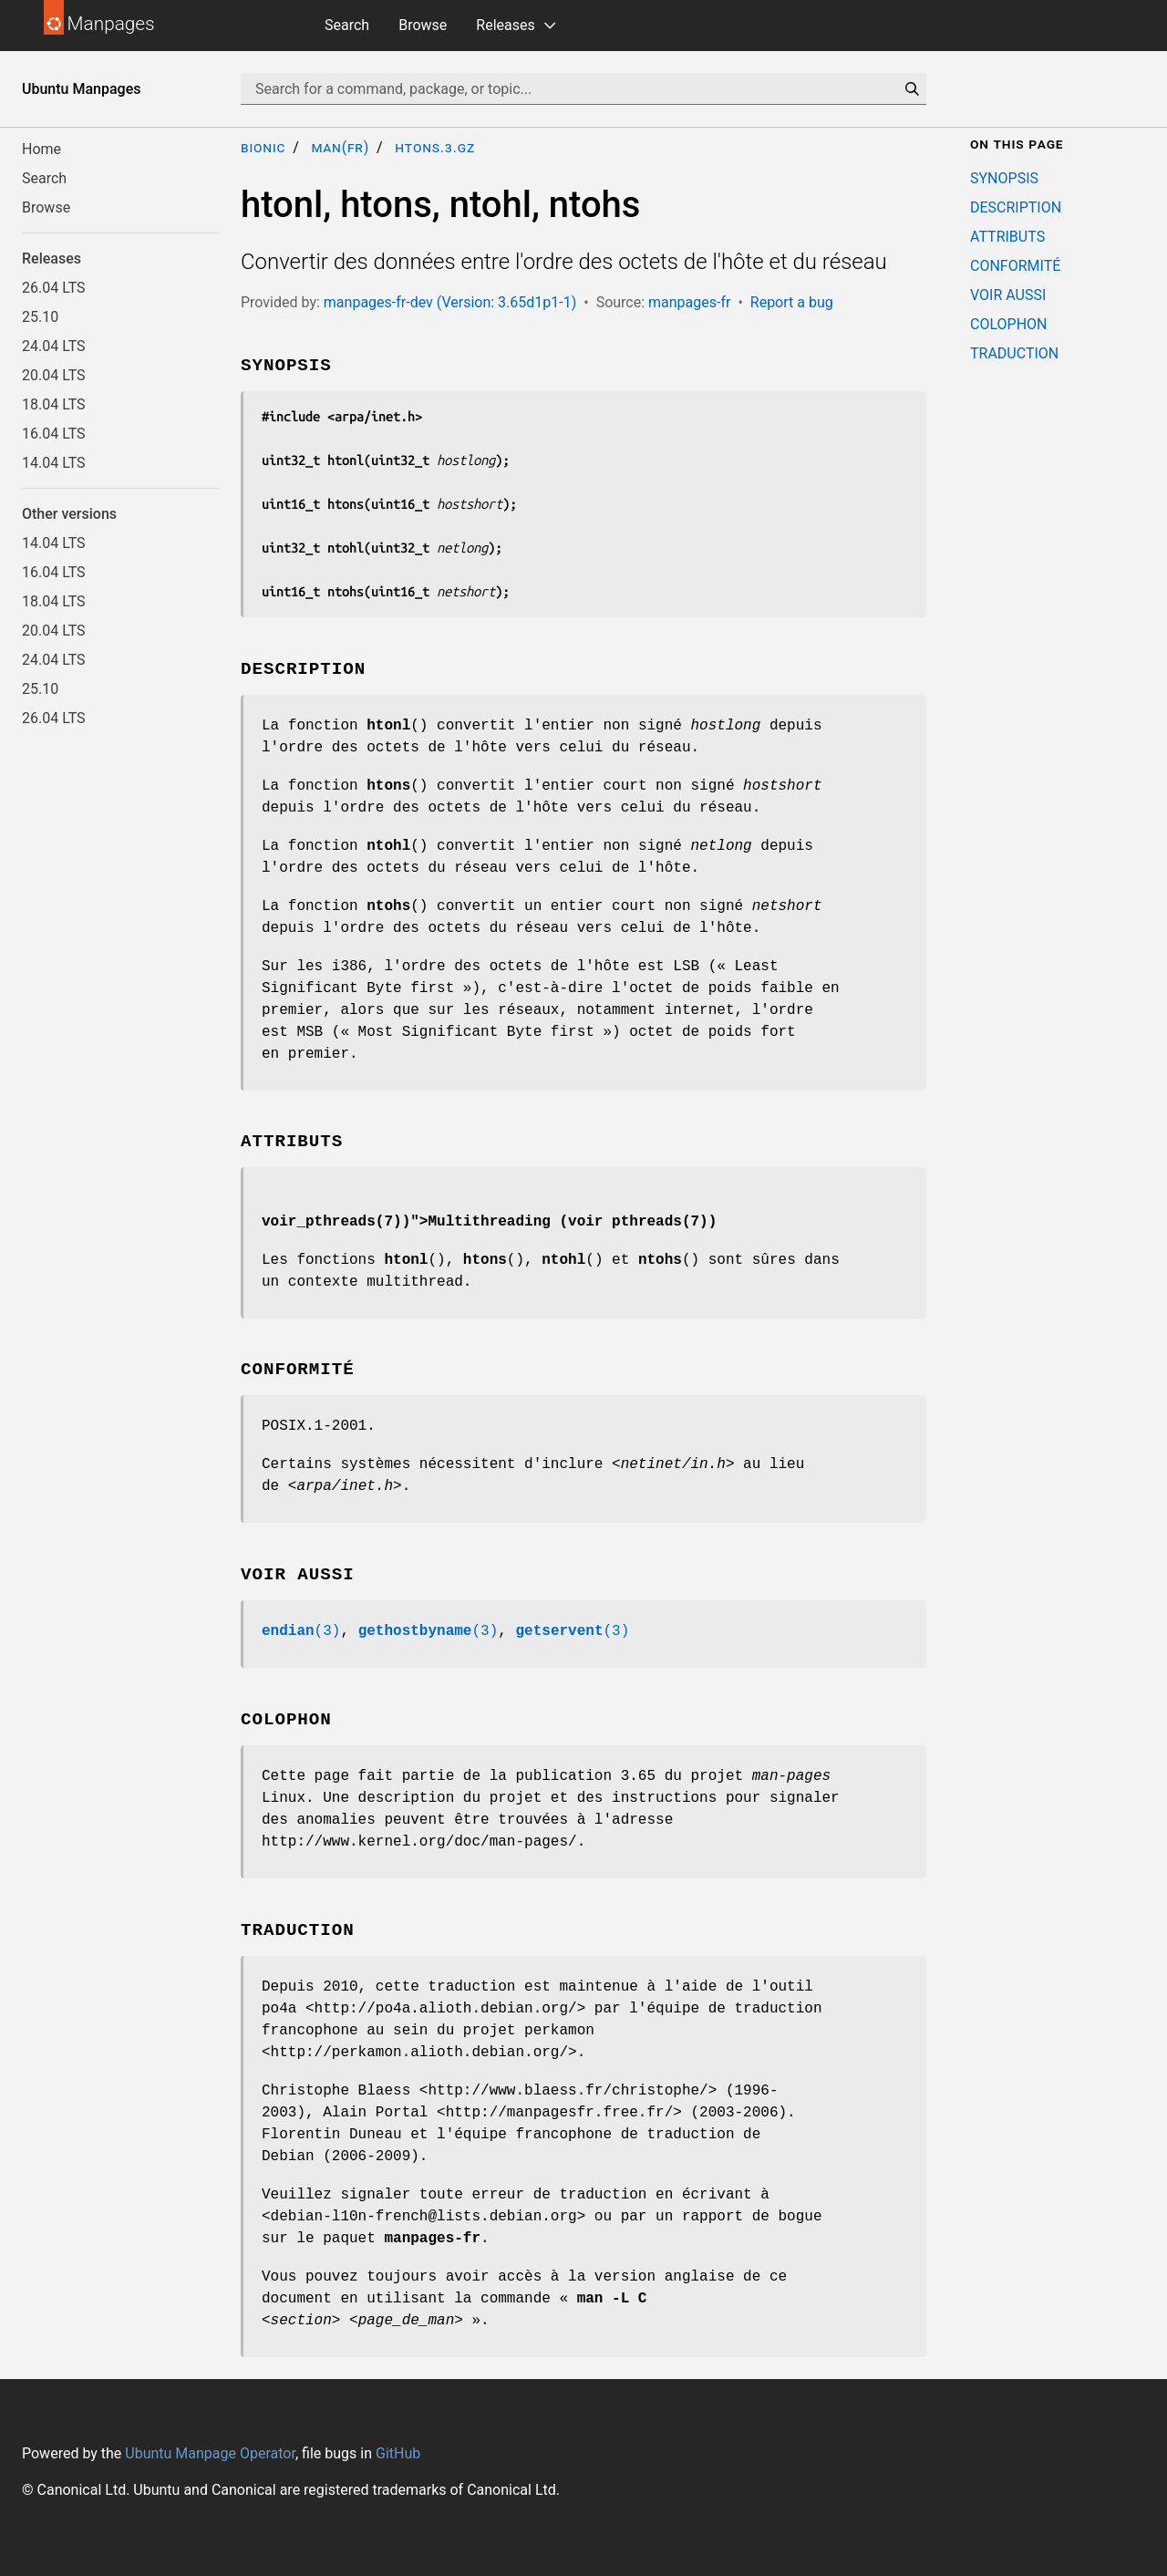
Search (347, 25)
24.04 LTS (54, 346)
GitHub (398, 2453)
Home (41, 149)
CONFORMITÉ (1015, 265)
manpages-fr (689, 302)
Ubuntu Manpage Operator (210, 2453)
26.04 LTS (54, 287)
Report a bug (791, 302)
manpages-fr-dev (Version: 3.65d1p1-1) (450, 302)
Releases (505, 25)
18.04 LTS (54, 404)
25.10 (40, 317)
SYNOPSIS (1004, 178)
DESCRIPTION (1015, 207)
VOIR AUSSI (1008, 295)
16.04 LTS (54, 433)
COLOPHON (1008, 324)
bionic (263, 147)
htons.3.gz (435, 147)
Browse (422, 25)
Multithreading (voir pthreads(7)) (572, 1222)
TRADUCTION (1014, 353)
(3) (301, 1631)
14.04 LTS (54, 462)
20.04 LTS (54, 375)
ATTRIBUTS (1007, 236)
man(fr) (340, 147)
